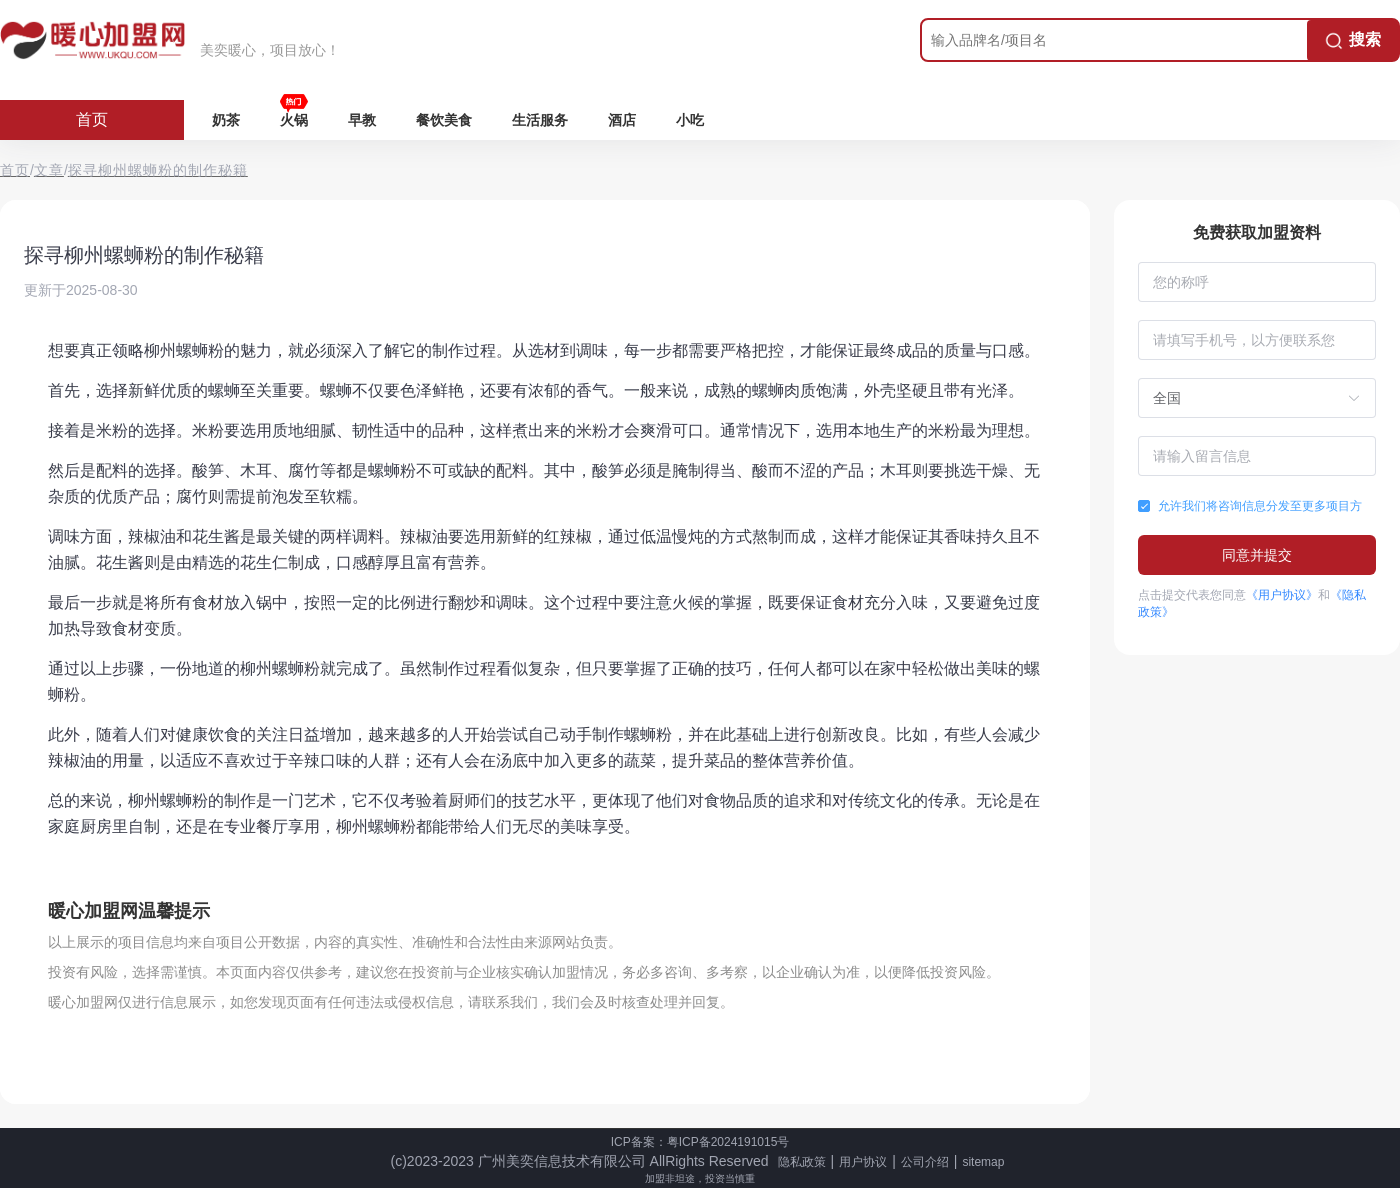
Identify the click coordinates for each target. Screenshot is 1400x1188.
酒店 (622, 120)
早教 (362, 120)
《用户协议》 (1282, 595)
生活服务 (540, 120)
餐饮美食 (444, 120)
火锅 (294, 120)
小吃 (690, 120)
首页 (92, 119)
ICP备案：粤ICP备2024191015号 (700, 1142)
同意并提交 (1257, 555)
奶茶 (226, 120)
